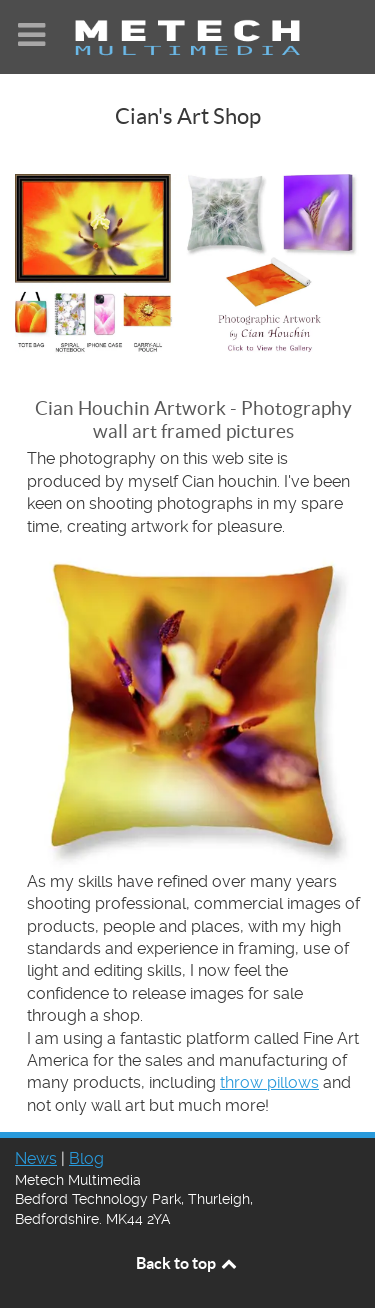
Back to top (188, 1263)
